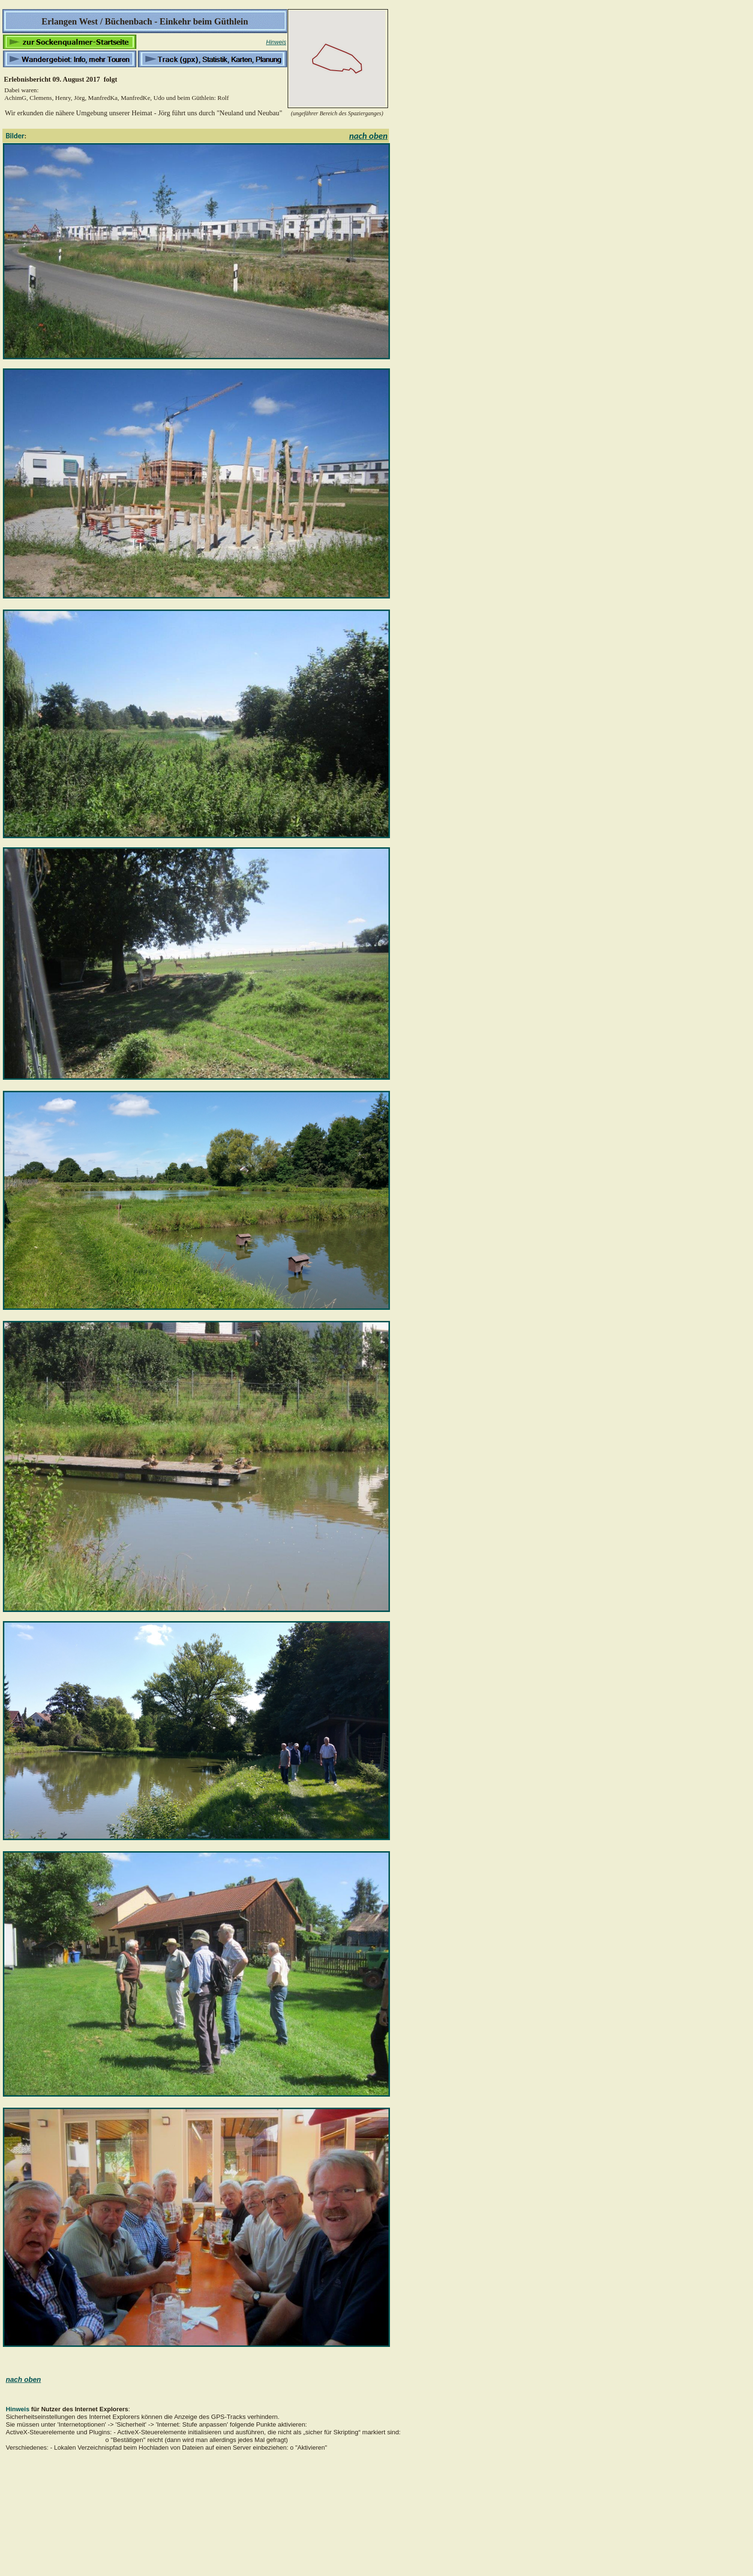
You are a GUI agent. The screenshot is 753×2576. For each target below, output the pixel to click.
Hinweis (276, 42)
